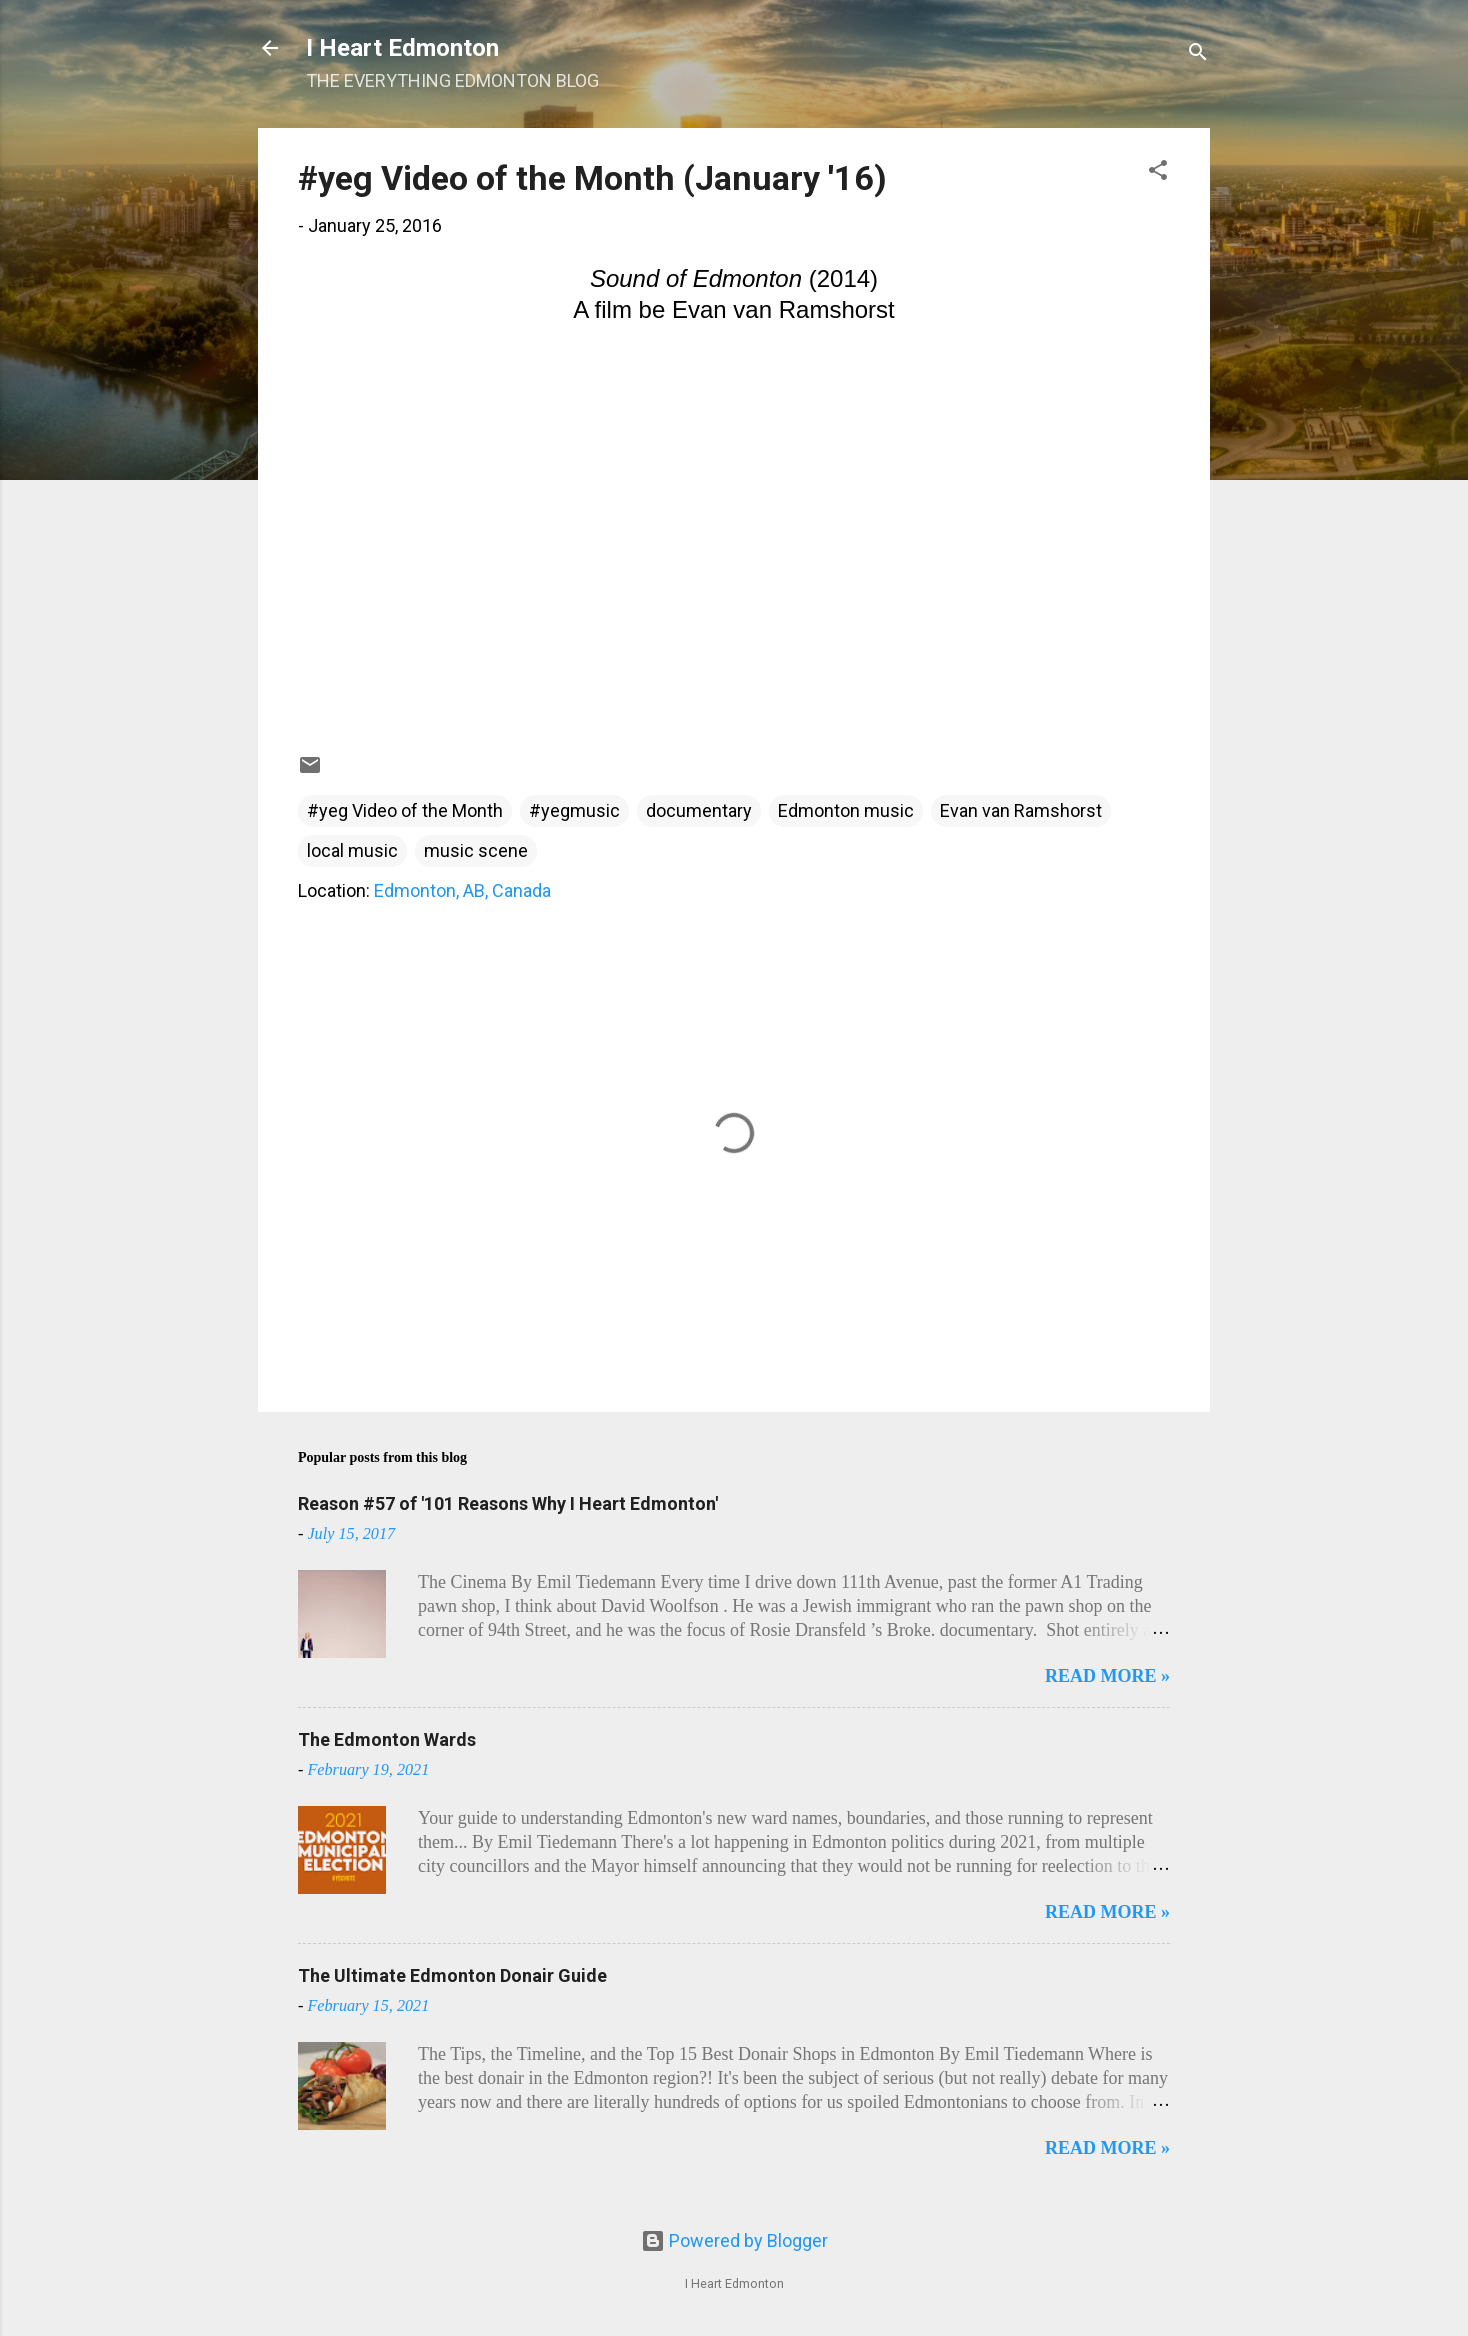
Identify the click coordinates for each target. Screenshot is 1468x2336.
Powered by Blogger (734, 2240)
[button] (1158, 173)
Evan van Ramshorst (1021, 810)
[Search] (1198, 54)
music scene (476, 850)
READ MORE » (1107, 1676)
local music (352, 850)
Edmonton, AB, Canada (462, 890)
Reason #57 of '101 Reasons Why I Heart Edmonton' (508, 1503)
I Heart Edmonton (402, 48)
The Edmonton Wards (387, 1739)
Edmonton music (846, 810)
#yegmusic (574, 810)
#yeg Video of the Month (405, 810)
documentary (699, 810)
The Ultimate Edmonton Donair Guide (452, 1975)
